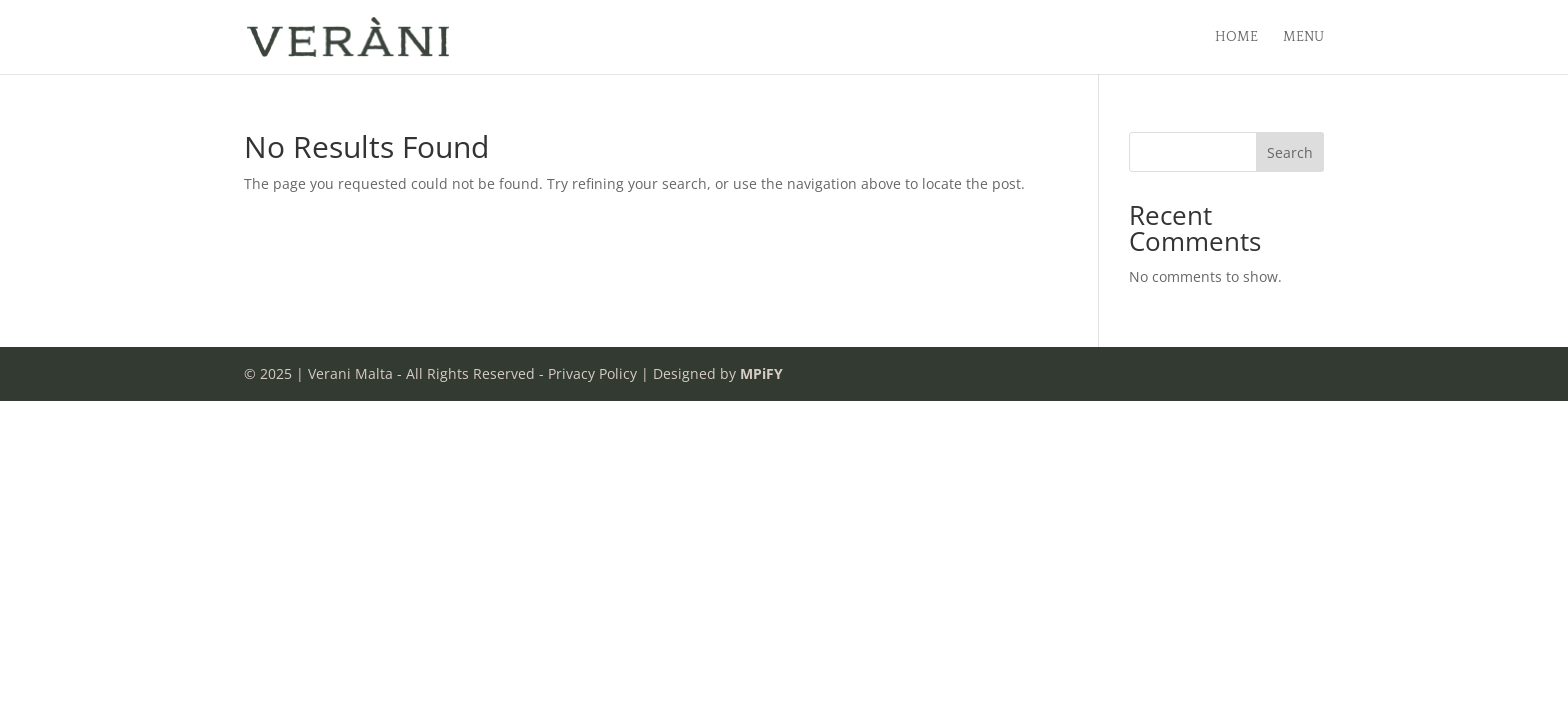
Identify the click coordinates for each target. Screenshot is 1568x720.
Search (1290, 152)
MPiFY (761, 373)
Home (1236, 37)
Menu (1303, 37)
